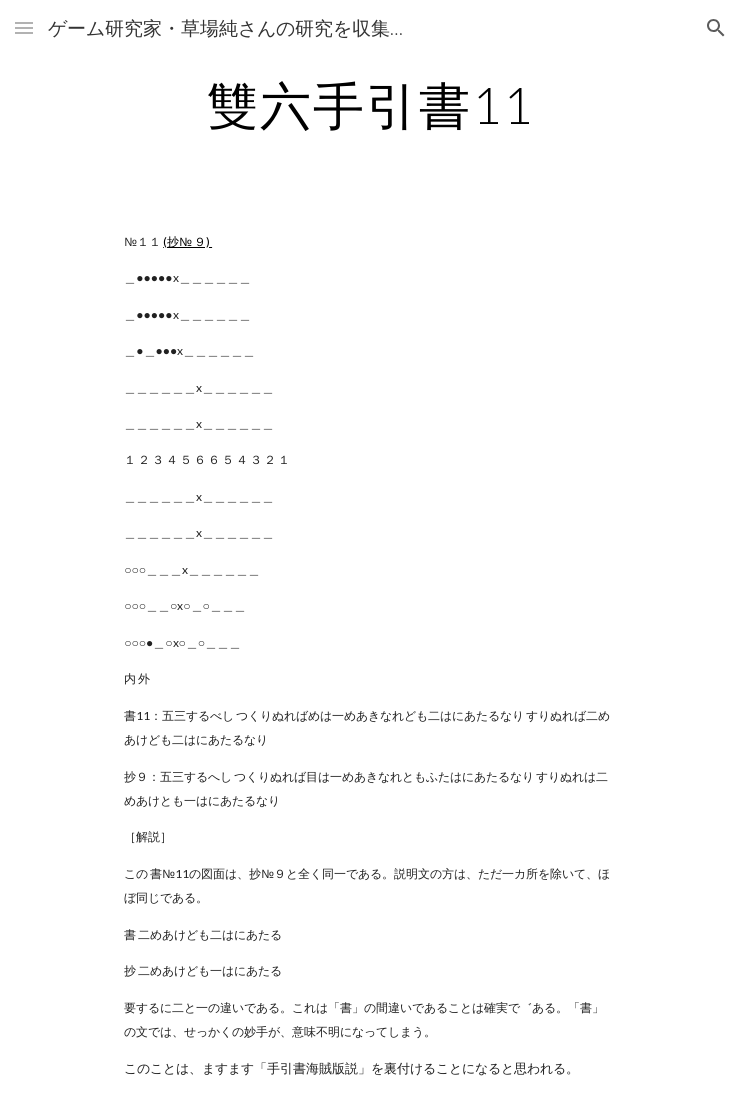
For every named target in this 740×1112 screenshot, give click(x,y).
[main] (369, 105)
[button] (24, 27)
